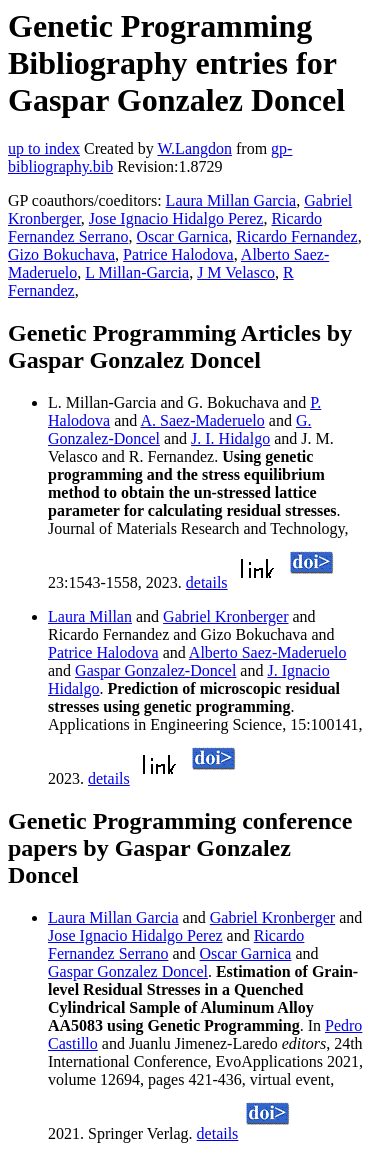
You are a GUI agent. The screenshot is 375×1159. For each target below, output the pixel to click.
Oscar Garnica (182, 236)
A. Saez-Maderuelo (202, 420)
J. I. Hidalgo (230, 438)
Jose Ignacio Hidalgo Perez (176, 218)
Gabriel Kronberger (225, 616)
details (207, 582)
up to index (44, 148)
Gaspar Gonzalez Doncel (128, 971)
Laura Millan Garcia (231, 200)
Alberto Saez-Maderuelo (268, 652)
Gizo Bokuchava (61, 254)
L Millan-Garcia (137, 272)
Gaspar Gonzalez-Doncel (155, 670)
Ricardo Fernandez (296, 236)
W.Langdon (194, 148)
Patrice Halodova (178, 254)
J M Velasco (236, 272)
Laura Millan (90, 616)
